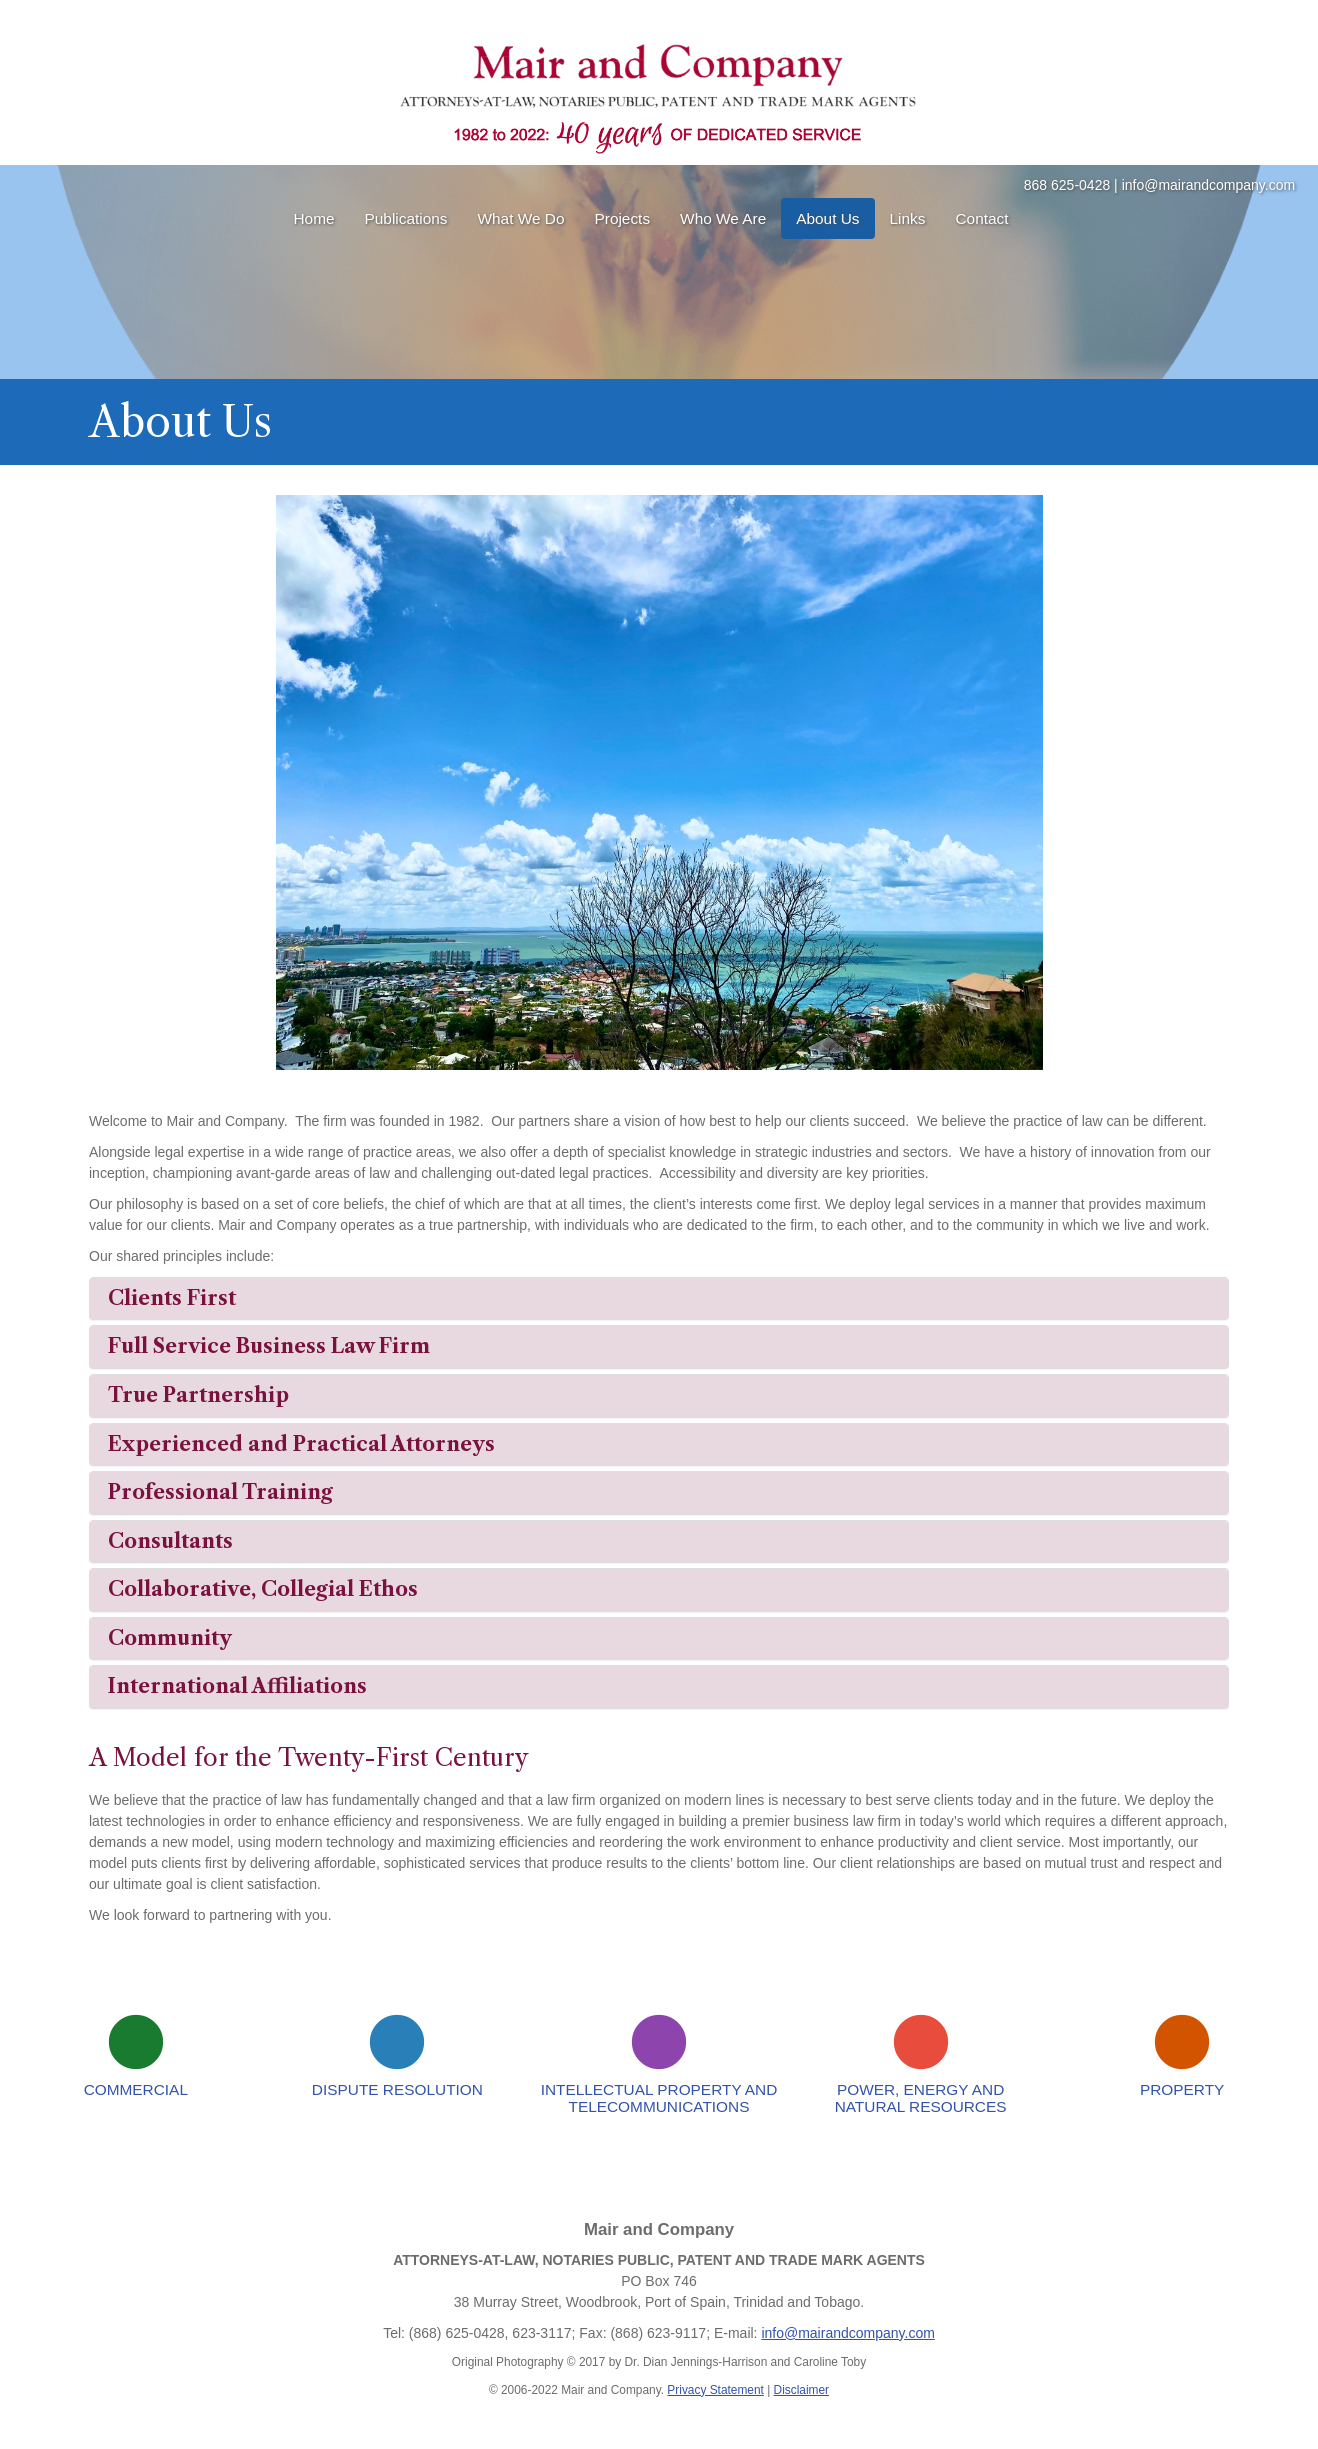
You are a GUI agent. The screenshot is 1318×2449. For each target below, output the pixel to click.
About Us (827, 218)
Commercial (136, 2089)
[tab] (659, 1299)
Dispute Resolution (397, 2089)
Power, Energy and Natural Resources (921, 2098)
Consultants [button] (170, 1541)
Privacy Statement (715, 2390)
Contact (981, 218)
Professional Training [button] (220, 1492)
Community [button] (170, 1638)
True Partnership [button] (198, 1395)
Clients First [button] (172, 1298)
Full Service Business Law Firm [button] (269, 1346)
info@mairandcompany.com (1208, 185)
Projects (623, 218)
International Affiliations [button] (237, 1686)
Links (908, 218)
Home (313, 218)
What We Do (521, 218)
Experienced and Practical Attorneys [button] (301, 1444)
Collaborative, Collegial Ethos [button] (263, 1589)
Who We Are (723, 218)
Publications (406, 218)
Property (1182, 2089)
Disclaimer (802, 2390)
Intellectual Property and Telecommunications (659, 2098)
